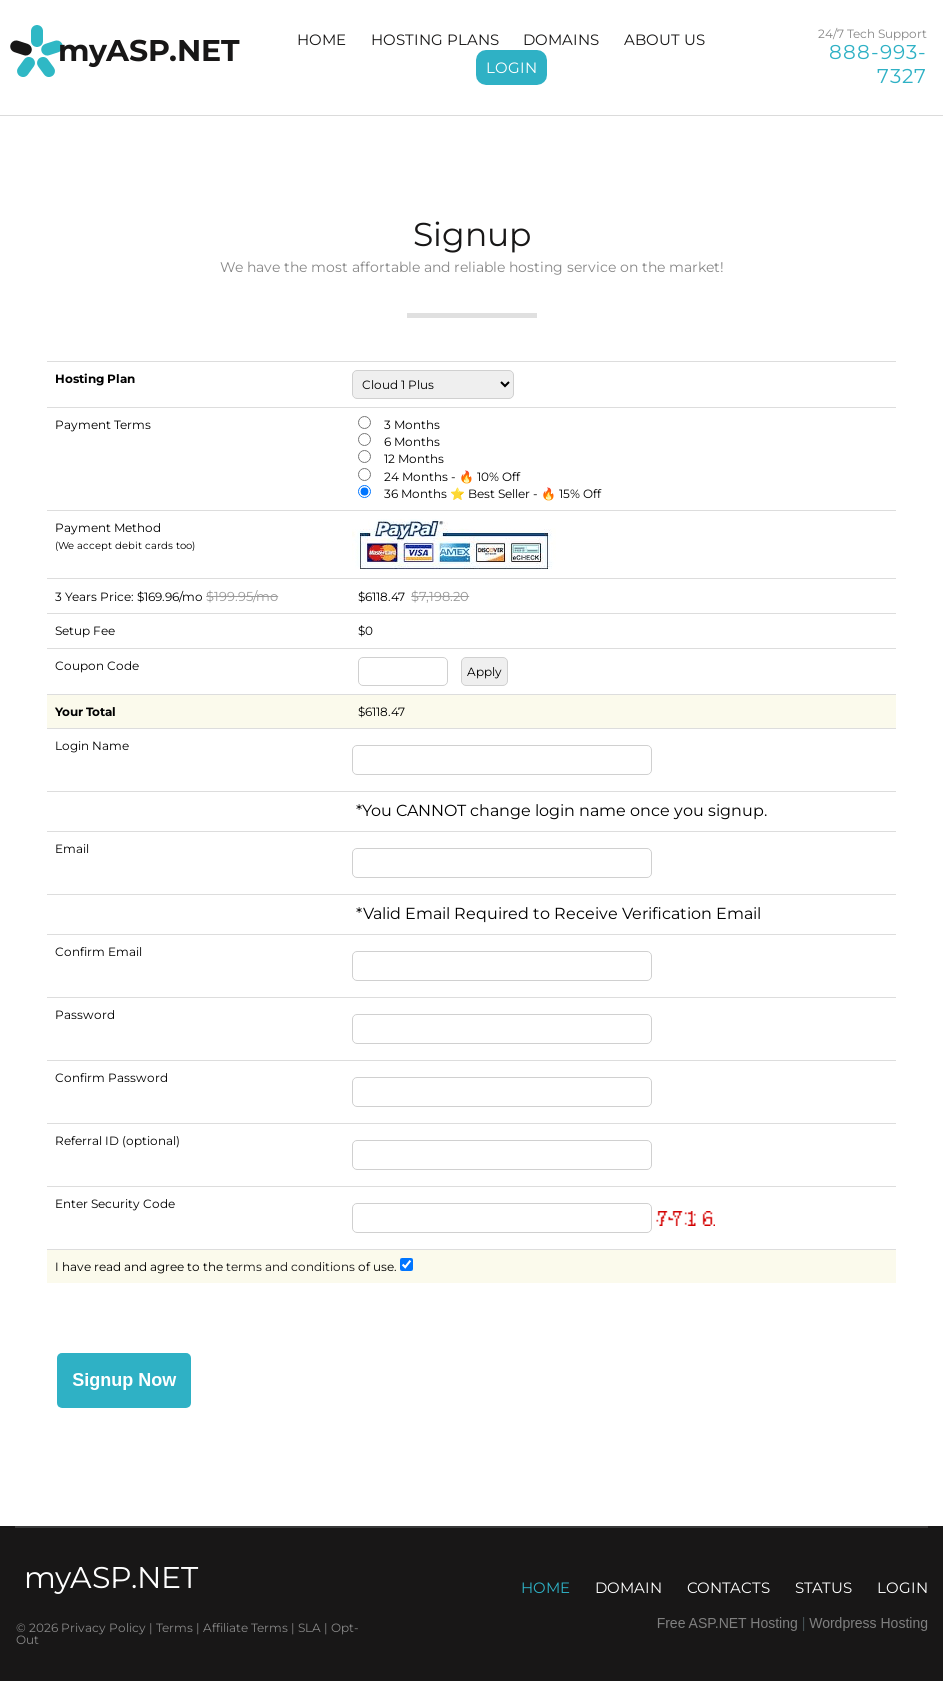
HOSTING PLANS (435, 39)
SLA (311, 1627)
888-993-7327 (878, 64)
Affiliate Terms (247, 1627)
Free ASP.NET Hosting (727, 1623)
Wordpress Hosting (868, 1623)
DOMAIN (628, 1587)
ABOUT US (664, 39)
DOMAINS (561, 39)
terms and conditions (290, 1266)
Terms (176, 1627)
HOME (321, 39)
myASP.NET (149, 50)
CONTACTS (728, 1587)
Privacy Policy (103, 1627)
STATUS (823, 1587)
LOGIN (511, 67)
